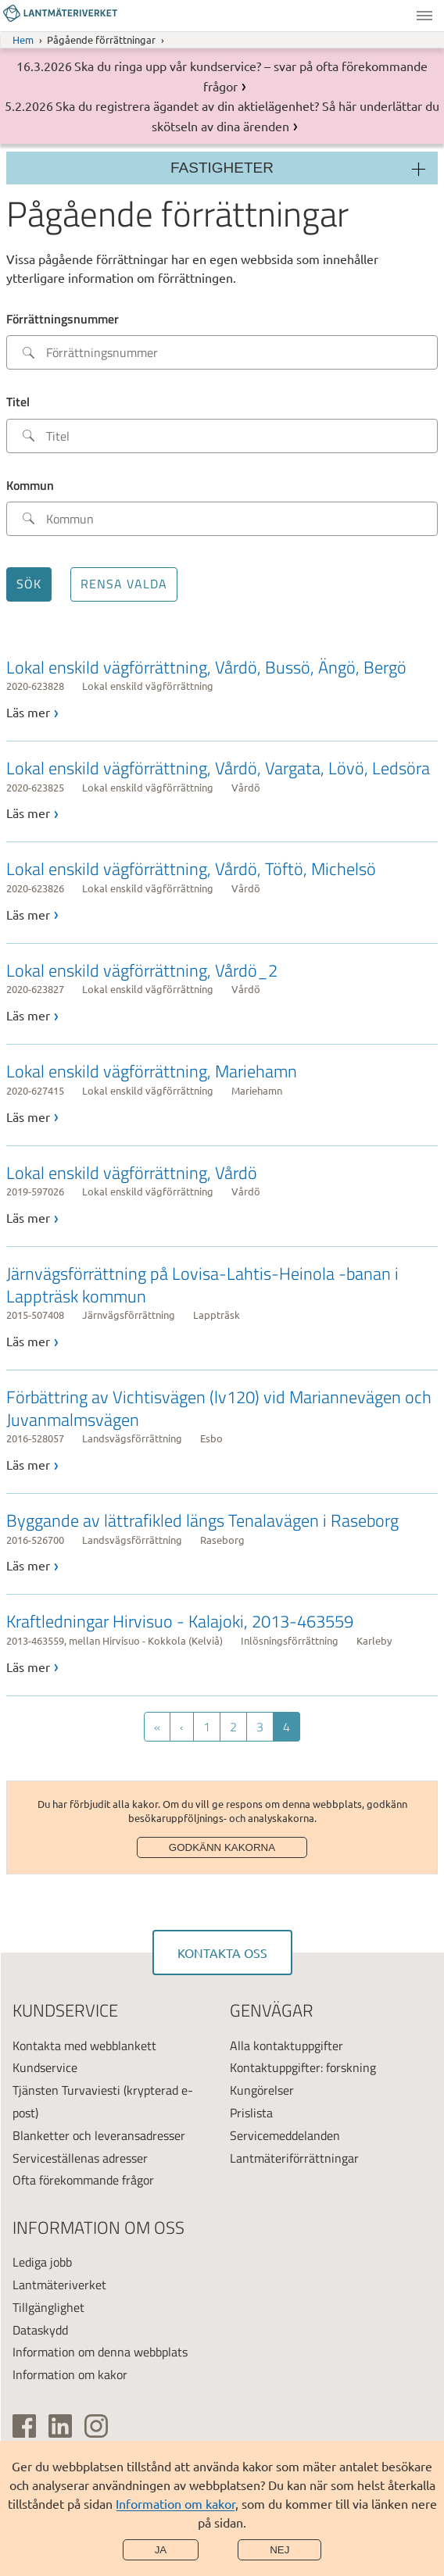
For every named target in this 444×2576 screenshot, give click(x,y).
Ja (161, 2550)
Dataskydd (40, 2330)
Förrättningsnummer (62, 318)
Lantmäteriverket (59, 2284)
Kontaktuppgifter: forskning (303, 2067)
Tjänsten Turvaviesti (66, 2090)
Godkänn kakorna (222, 1847)
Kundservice (45, 2067)
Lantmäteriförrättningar (294, 2158)
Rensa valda (124, 583)
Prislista (251, 2112)
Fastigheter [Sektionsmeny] (222, 167)
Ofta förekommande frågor (83, 2179)
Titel (18, 401)
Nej (279, 2550)
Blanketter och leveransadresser (99, 2135)
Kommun (30, 485)
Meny (424, 15)
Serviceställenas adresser (80, 2158)
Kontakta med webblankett (84, 2045)
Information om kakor (175, 2503)
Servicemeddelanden (285, 2135)
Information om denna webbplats (100, 2351)
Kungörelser (262, 2090)
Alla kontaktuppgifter (286, 2045)
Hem (23, 39)
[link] (222, 688)
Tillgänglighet (48, 2307)
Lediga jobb (42, 2262)
